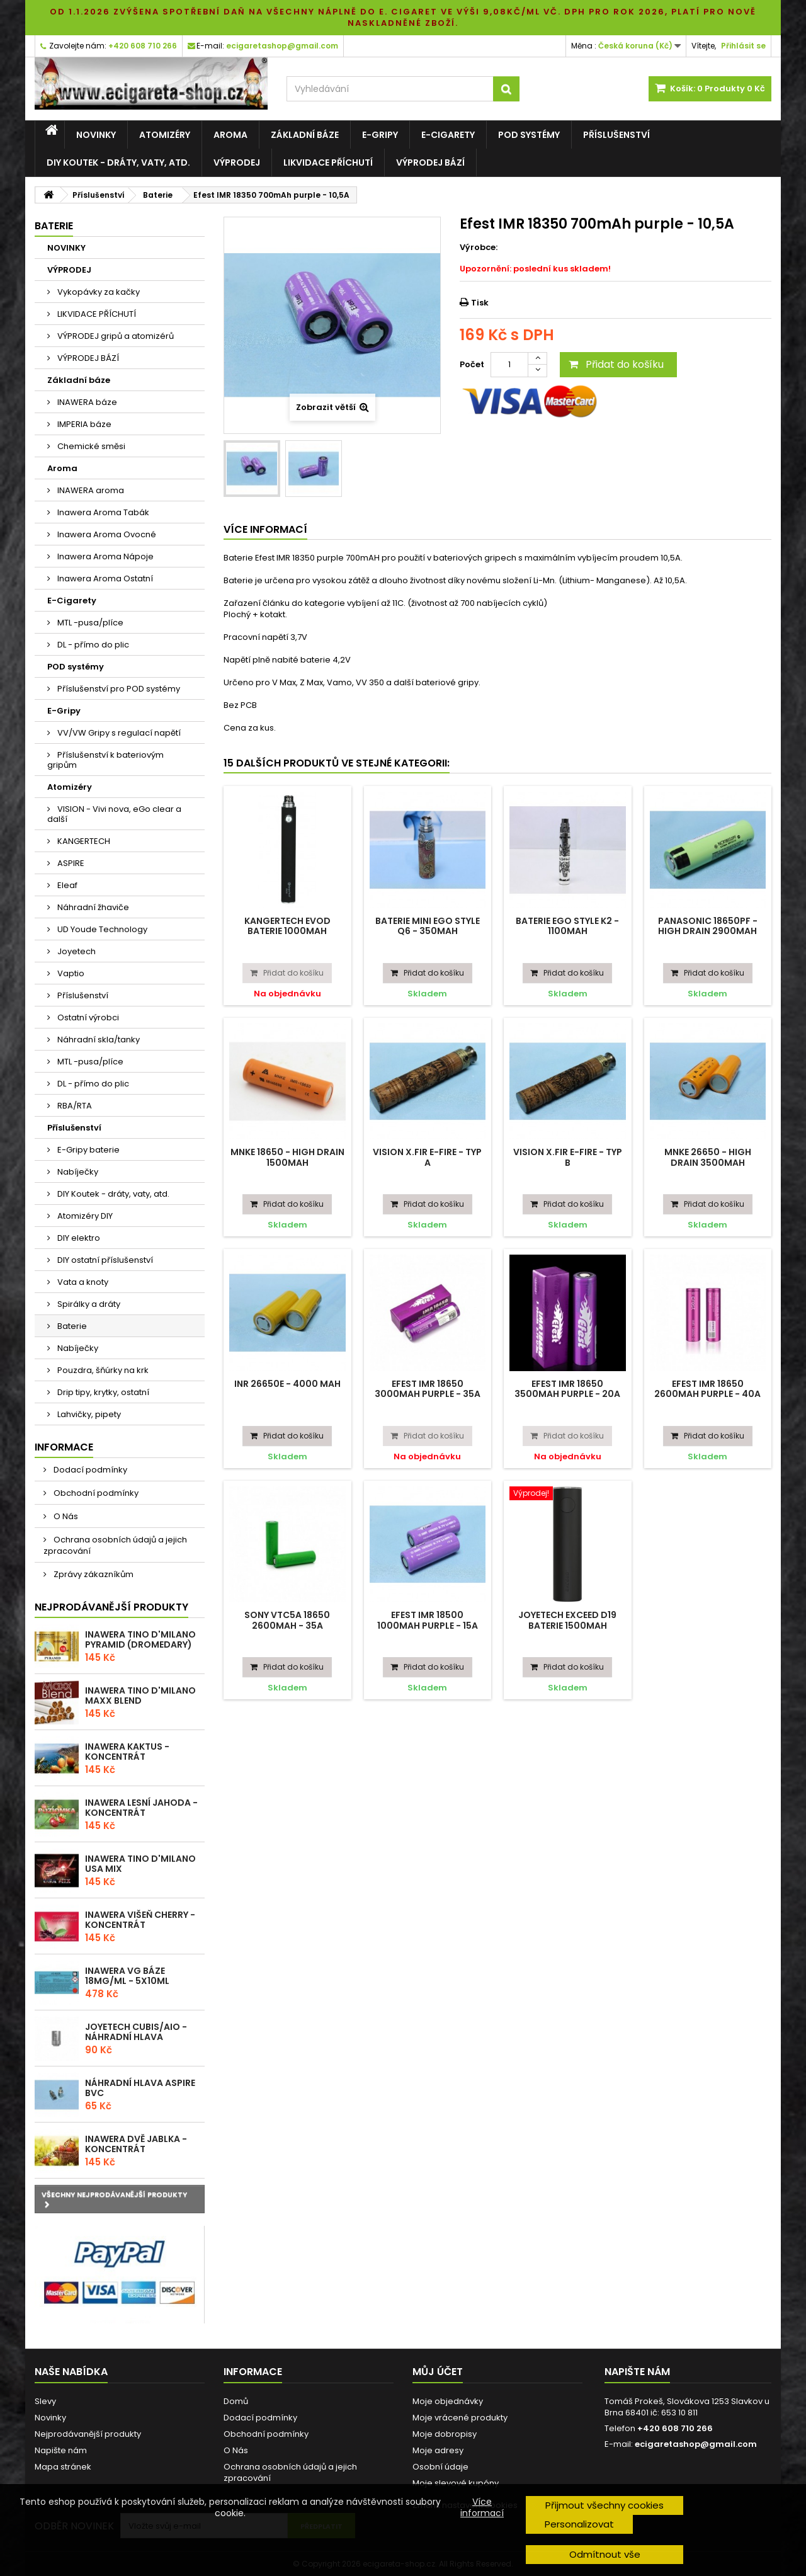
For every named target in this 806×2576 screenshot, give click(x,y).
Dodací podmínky (89, 1470)
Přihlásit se (743, 45)
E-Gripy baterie (87, 1150)
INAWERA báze (86, 402)
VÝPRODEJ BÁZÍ (430, 162)
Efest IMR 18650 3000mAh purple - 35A (427, 1388)
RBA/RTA (73, 1106)
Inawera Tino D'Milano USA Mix (140, 1863)
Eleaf (66, 885)
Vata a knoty (81, 1282)
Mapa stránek (63, 2467)
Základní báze (305, 134)
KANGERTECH (82, 841)
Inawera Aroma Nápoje (104, 556)
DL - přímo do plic (92, 645)
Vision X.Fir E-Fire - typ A (427, 1157)
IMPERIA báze (83, 424)
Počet (472, 364)
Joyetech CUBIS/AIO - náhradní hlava (136, 2031)
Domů (236, 2401)
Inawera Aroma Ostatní (104, 578)
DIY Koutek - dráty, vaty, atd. (118, 162)
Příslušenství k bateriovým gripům (105, 760)
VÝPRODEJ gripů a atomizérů (114, 336)
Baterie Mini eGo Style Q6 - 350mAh (427, 926)
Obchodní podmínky (95, 1493)
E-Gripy (380, 134)
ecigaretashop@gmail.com (696, 2444)
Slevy (45, 2401)
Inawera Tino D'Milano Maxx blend (140, 1695)
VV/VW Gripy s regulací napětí (118, 733)
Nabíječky (76, 1172)
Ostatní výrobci (87, 1017)
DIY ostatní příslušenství (104, 1260)
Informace (64, 1447)
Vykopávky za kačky (97, 292)
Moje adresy (437, 2450)
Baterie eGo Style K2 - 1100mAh (567, 926)
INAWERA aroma (89, 490)
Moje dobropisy (444, 2434)
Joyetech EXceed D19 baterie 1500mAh (567, 1620)
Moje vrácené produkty (460, 2418)
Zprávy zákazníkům (92, 1574)
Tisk (480, 303)
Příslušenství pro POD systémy (117, 689)
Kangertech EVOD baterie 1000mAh (287, 926)
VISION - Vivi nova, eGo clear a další (114, 814)
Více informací (482, 2507)
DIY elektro (77, 1238)
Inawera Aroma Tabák (102, 512)
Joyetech (75, 951)
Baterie (71, 1326)
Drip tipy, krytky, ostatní (102, 1392)
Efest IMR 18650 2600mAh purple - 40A (707, 1388)
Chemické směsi (90, 446)
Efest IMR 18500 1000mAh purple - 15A (427, 1620)
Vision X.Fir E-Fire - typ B (567, 1157)
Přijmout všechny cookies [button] (604, 2505)
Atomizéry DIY (84, 1216)
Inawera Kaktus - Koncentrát (127, 1751)
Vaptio (69, 973)
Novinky (50, 2418)
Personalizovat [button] (579, 2524)
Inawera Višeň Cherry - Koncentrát (140, 1919)
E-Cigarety (448, 134)
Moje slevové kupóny (455, 2483)
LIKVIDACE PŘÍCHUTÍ (328, 162)
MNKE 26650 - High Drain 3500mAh (707, 1157)
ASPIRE (69, 863)
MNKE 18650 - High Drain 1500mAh (287, 1157)
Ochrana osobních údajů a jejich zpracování (115, 1545)
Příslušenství (616, 134)
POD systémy (529, 134)
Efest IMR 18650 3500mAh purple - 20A (567, 1388)
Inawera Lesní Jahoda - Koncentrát (141, 1807)
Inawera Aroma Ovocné (105, 534)
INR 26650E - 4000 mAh (287, 1383)
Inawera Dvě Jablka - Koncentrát (136, 2144)
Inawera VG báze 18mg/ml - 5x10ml (127, 1975)
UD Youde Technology (101, 929)
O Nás (65, 1516)
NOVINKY (96, 134)
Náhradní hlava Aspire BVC (140, 2088)
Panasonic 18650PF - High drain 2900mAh (708, 926)
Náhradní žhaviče (92, 907)
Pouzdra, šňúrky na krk (102, 1370)
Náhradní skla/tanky (97, 1040)
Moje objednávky (447, 2401)
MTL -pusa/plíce (89, 623)
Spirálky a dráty (87, 1304)
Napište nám (61, 2450)
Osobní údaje (440, 2467)
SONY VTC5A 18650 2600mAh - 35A (287, 1620)
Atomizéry (164, 134)
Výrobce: (478, 247)
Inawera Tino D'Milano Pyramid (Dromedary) (140, 1639)
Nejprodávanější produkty (111, 1607)
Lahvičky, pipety (88, 1414)
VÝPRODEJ (236, 162)
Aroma (230, 134)
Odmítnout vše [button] (604, 2554)
